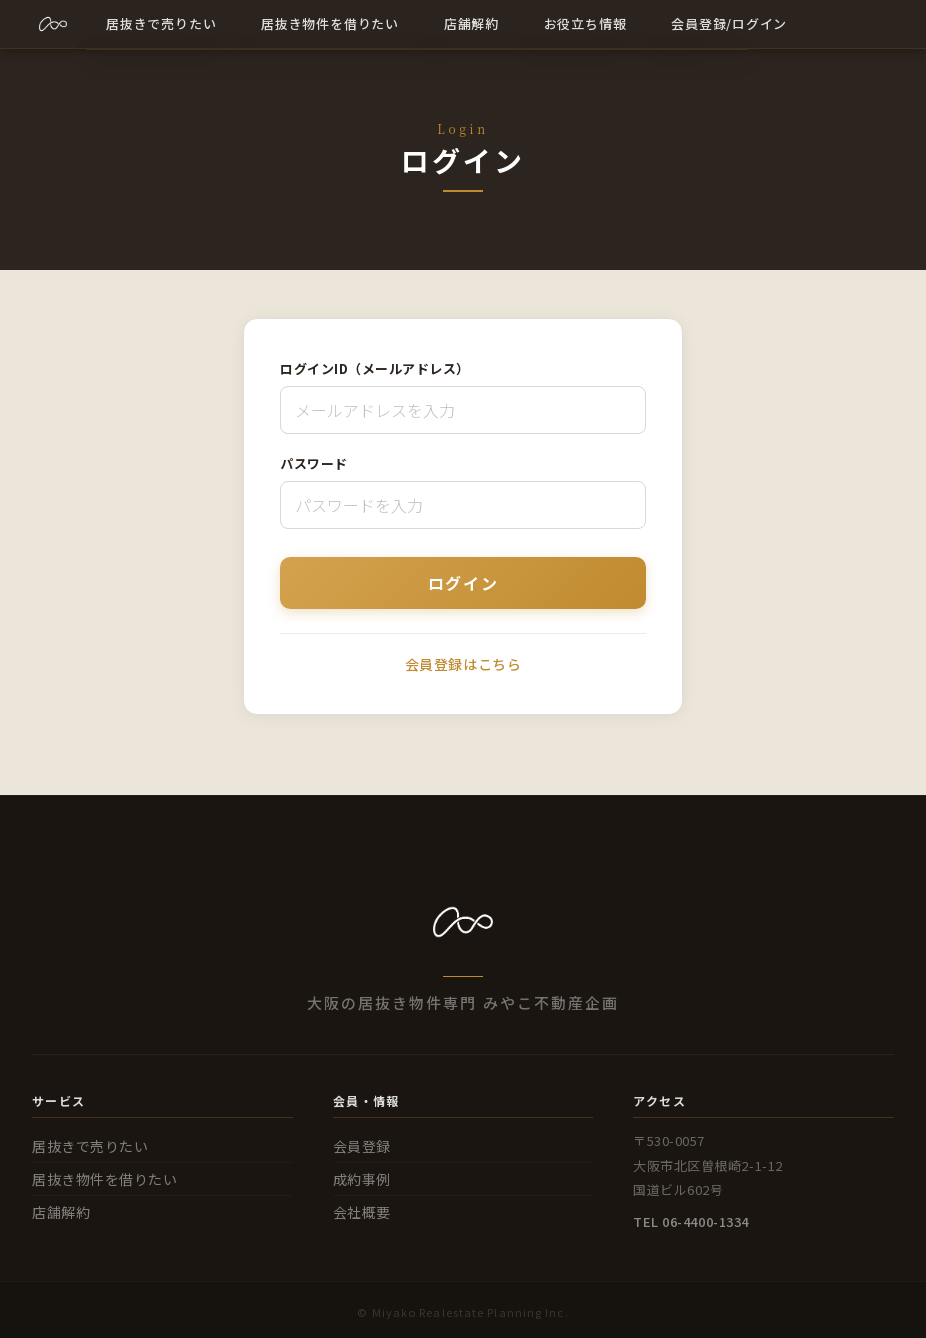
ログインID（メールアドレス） (375, 368)
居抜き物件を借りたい (105, 1179)
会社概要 (362, 1212)
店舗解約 (61, 1212)
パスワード (314, 463)
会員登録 (362, 1146)
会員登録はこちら (463, 664)
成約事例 (362, 1179)
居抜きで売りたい (90, 1146)
